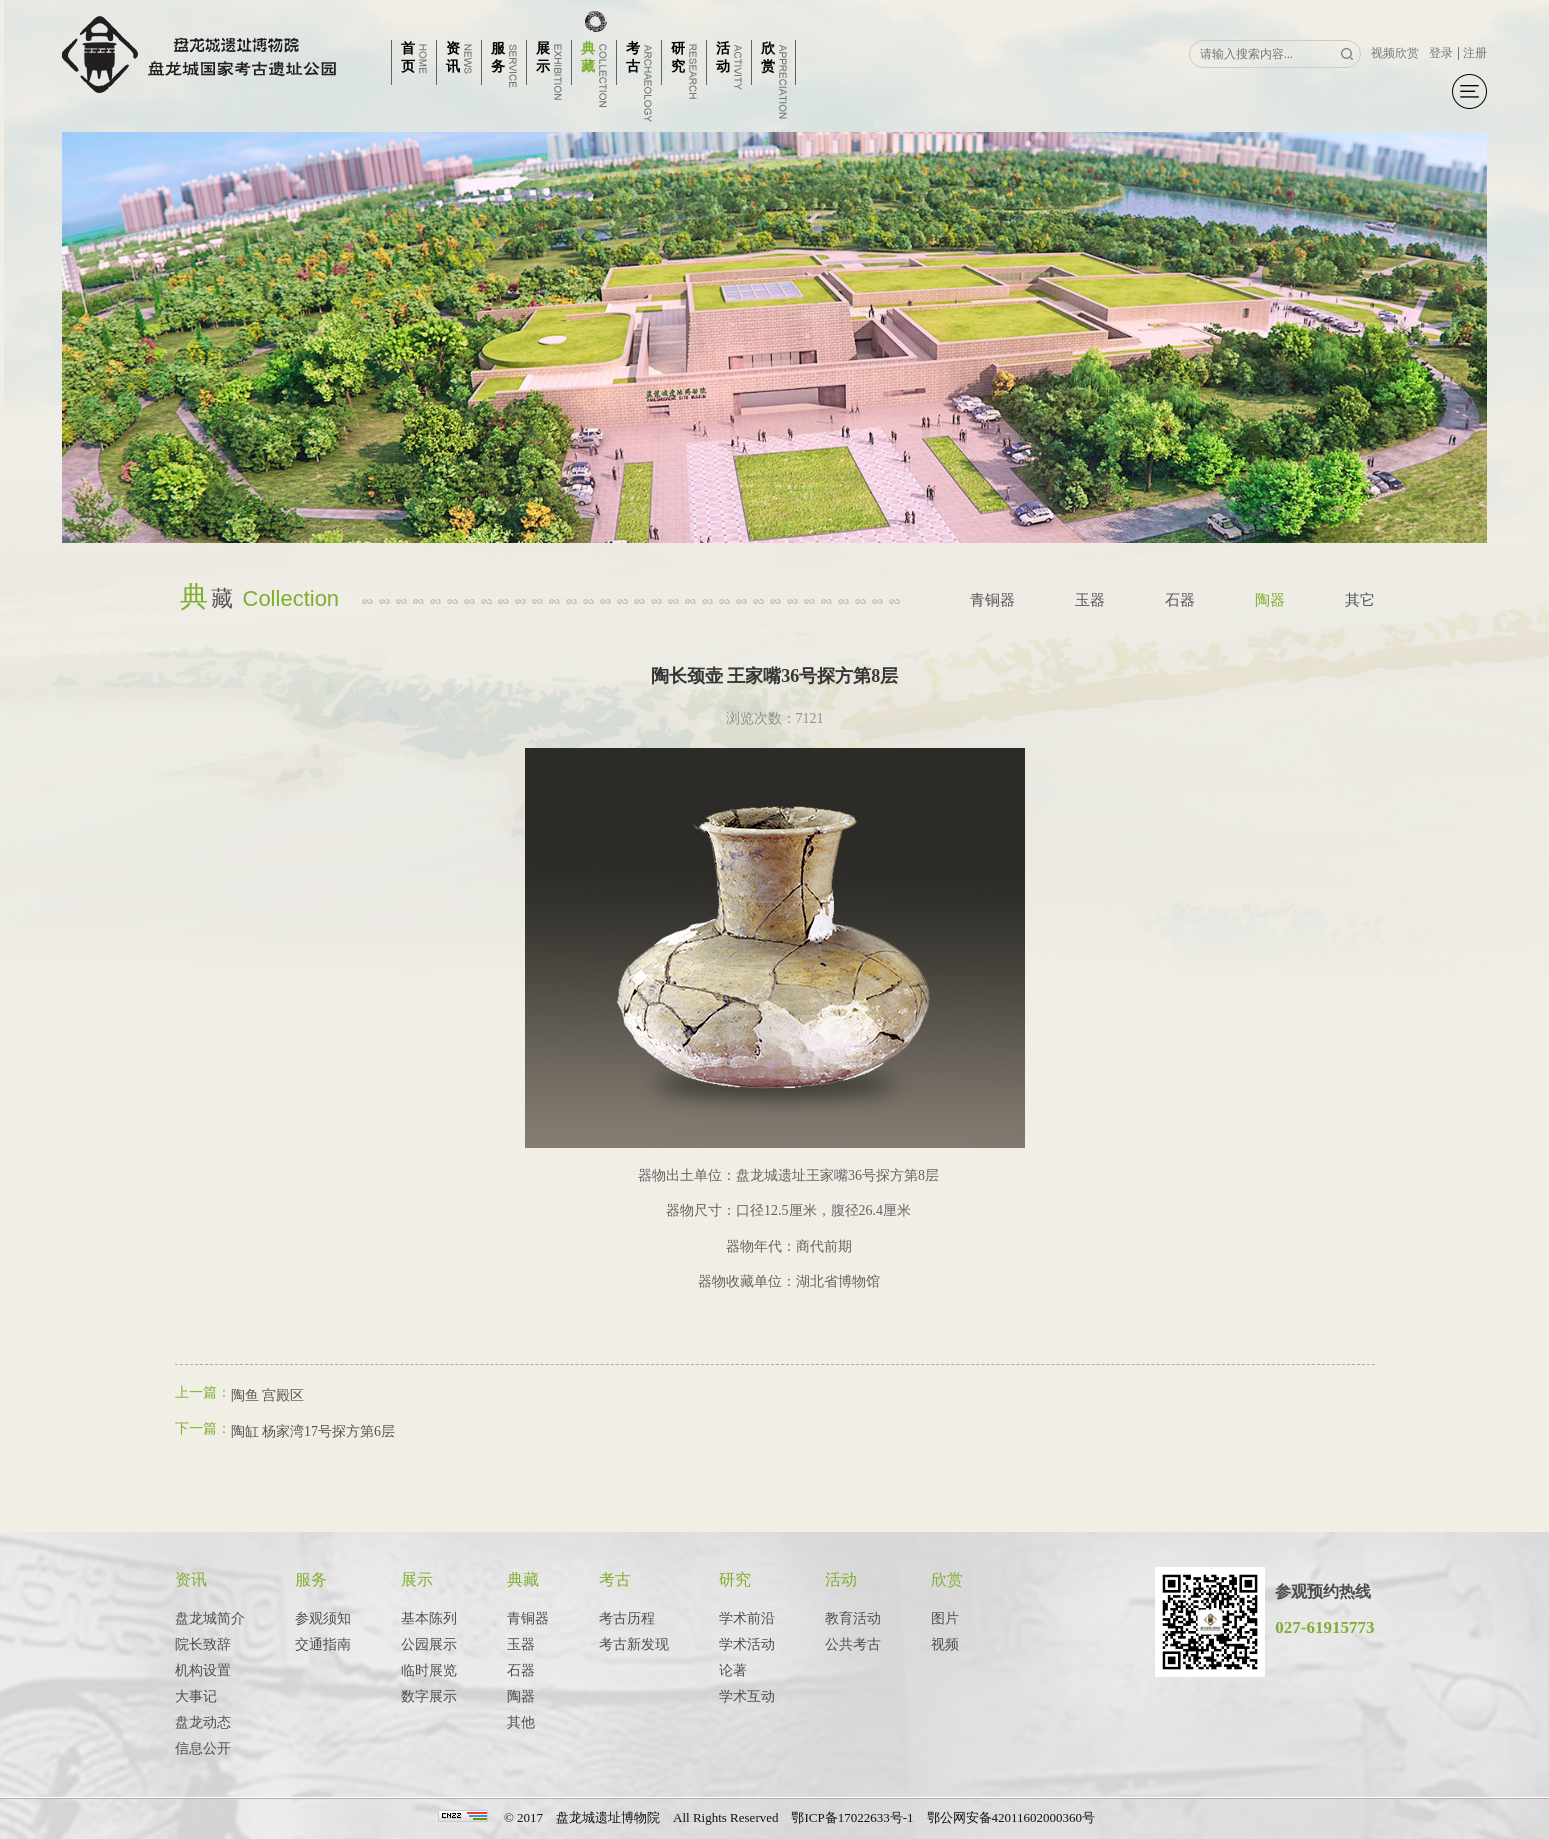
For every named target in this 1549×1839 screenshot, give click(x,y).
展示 (417, 1579)
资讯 (191, 1579)
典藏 (523, 1579)
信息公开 (203, 1748)
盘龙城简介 (210, 1618)
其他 (521, 1722)
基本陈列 (429, 1618)
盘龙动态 (203, 1722)
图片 (945, 1618)
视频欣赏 (1395, 53)
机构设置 (203, 1670)
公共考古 (853, 1644)
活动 (841, 1579)
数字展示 (429, 1696)
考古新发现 (634, 1644)
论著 (733, 1670)
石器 (1180, 600)
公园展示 (429, 1644)
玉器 (1090, 600)
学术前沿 (747, 1618)
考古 (615, 1579)
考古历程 (627, 1618)
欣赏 (947, 1579)
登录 (1441, 53)
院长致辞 (203, 1644)
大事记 (196, 1696)
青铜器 (992, 600)
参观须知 (323, 1618)
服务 (311, 1579)
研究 (735, 1579)
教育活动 (853, 1618)
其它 (1360, 600)
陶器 (1270, 600)
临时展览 (429, 1670)
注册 (1475, 53)
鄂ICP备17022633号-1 (852, 1817)
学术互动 (747, 1696)
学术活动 (747, 1644)
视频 (945, 1644)
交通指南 (323, 1644)
